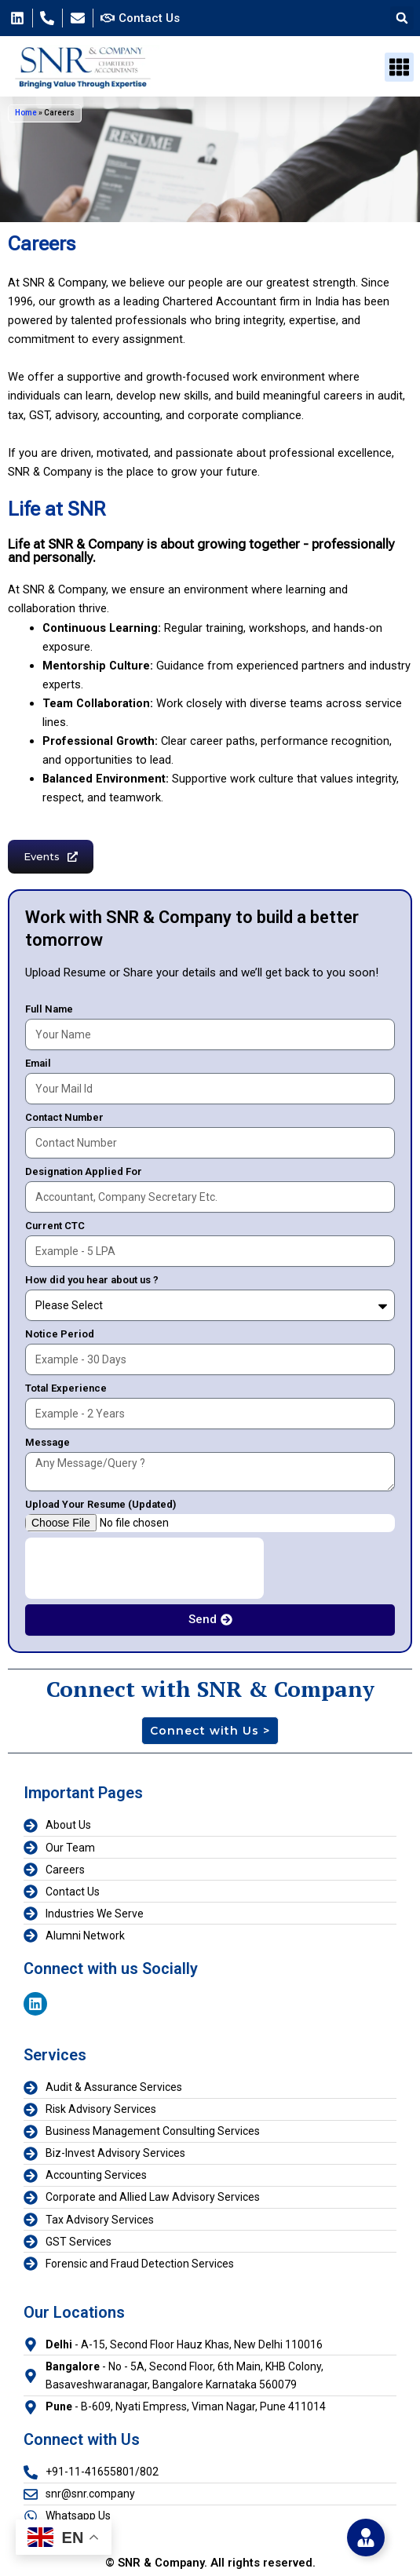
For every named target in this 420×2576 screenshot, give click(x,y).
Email (38, 1063)
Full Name (49, 1009)
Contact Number (64, 1117)
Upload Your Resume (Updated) (100, 1504)
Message (47, 1442)
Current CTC (55, 1225)
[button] (402, 18)
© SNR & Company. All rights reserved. (210, 2563)
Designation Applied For (83, 1171)
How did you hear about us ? (92, 1280)
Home (26, 112)
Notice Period (59, 1334)
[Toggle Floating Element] (366, 2537)
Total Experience (66, 1388)
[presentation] (144, 1568)
